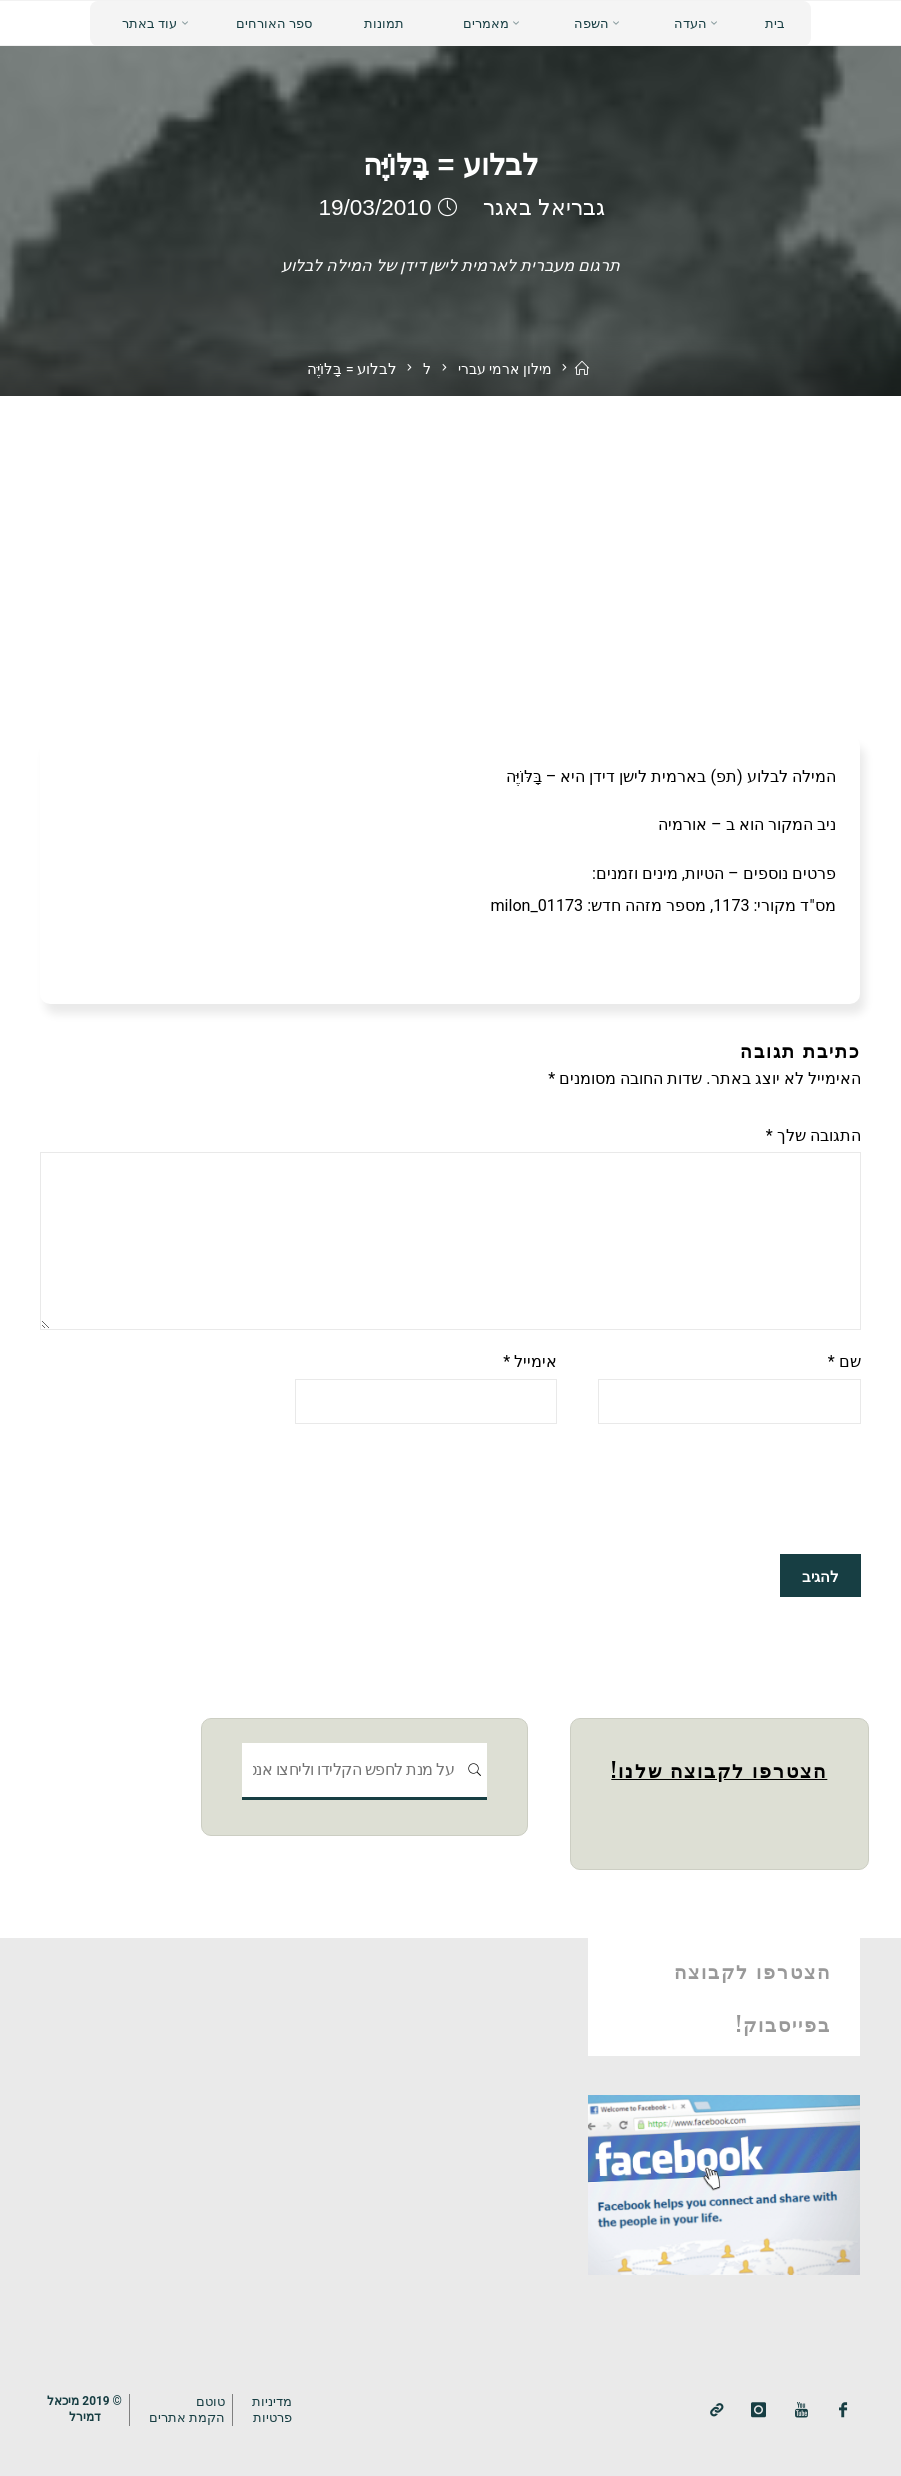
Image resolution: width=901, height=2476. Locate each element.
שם (844, 1362)
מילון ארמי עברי (504, 369)
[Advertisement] (450, 546)
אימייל (530, 1362)
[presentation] (709, 1489)
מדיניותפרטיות (273, 2408)
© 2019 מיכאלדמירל (84, 2409)
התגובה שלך (813, 1135)
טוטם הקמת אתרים (188, 2408)
